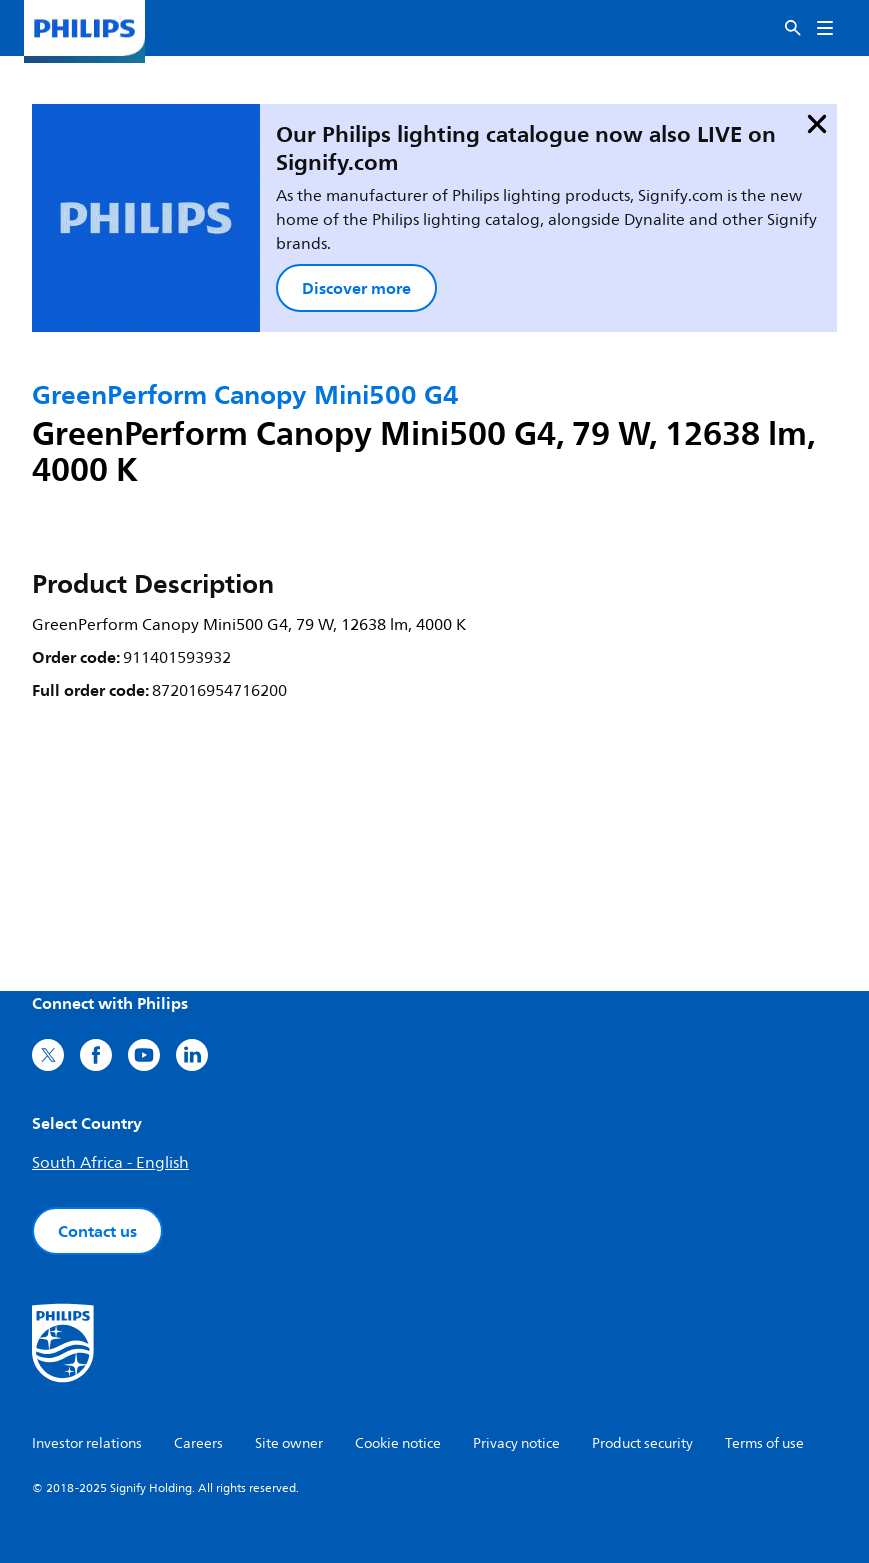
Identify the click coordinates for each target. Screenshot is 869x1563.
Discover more (356, 288)
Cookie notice (398, 1443)
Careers (198, 1443)
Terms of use (764, 1443)
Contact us (97, 1231)
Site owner (289, 1443)
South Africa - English (110, 1163)
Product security (642, 1443)
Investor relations (87, 1443)
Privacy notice (516, 1443)
